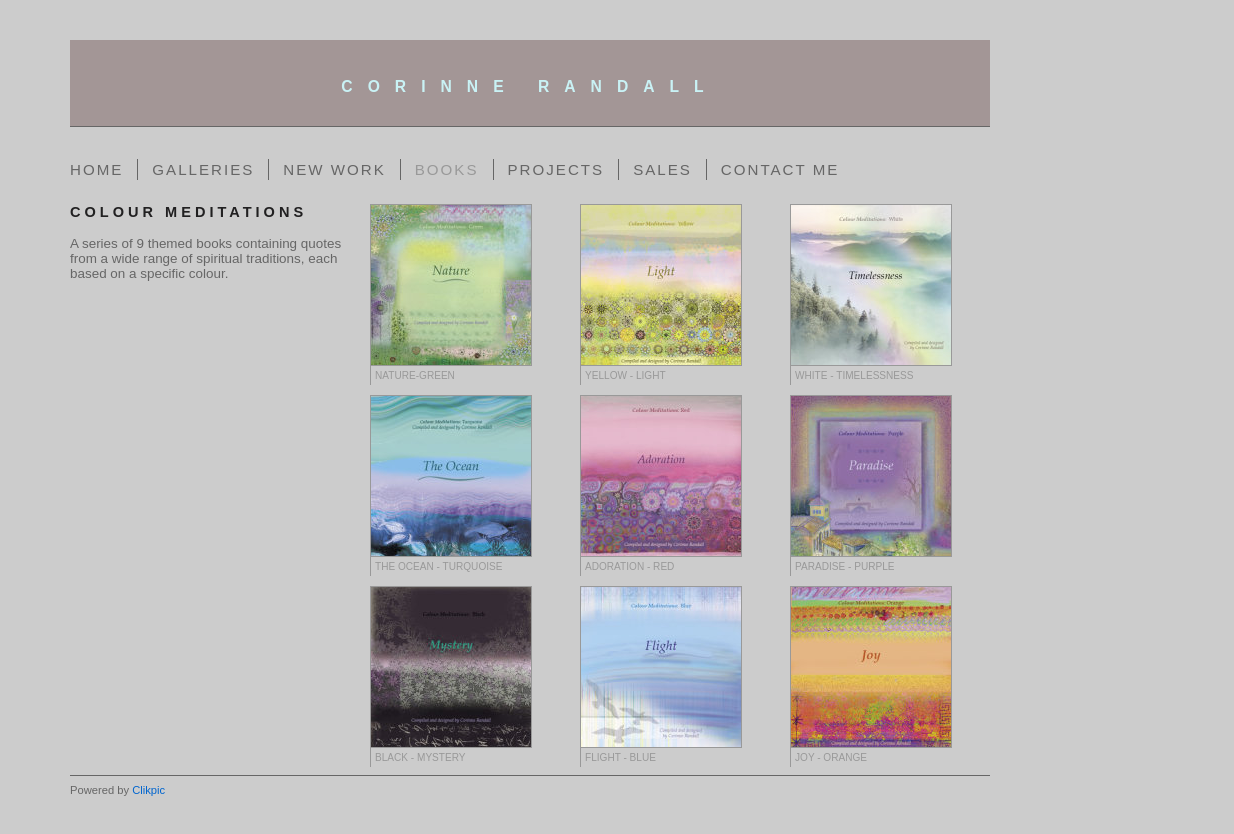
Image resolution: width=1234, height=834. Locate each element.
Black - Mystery (420, 757)
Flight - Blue (620, 757)
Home (96, 169)
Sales (662, 169)
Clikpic (148, 790)
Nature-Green (415, 375)
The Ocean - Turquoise (438, 566)
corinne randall (529, 86)
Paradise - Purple (845, 566)
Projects (556, 169)
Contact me (780, 169)
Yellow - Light (625, 375)
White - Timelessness (854, 375)
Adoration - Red (629, 566)
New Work (334, 169)
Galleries (203, 169)
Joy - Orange (831, 757)
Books (447, 169)
